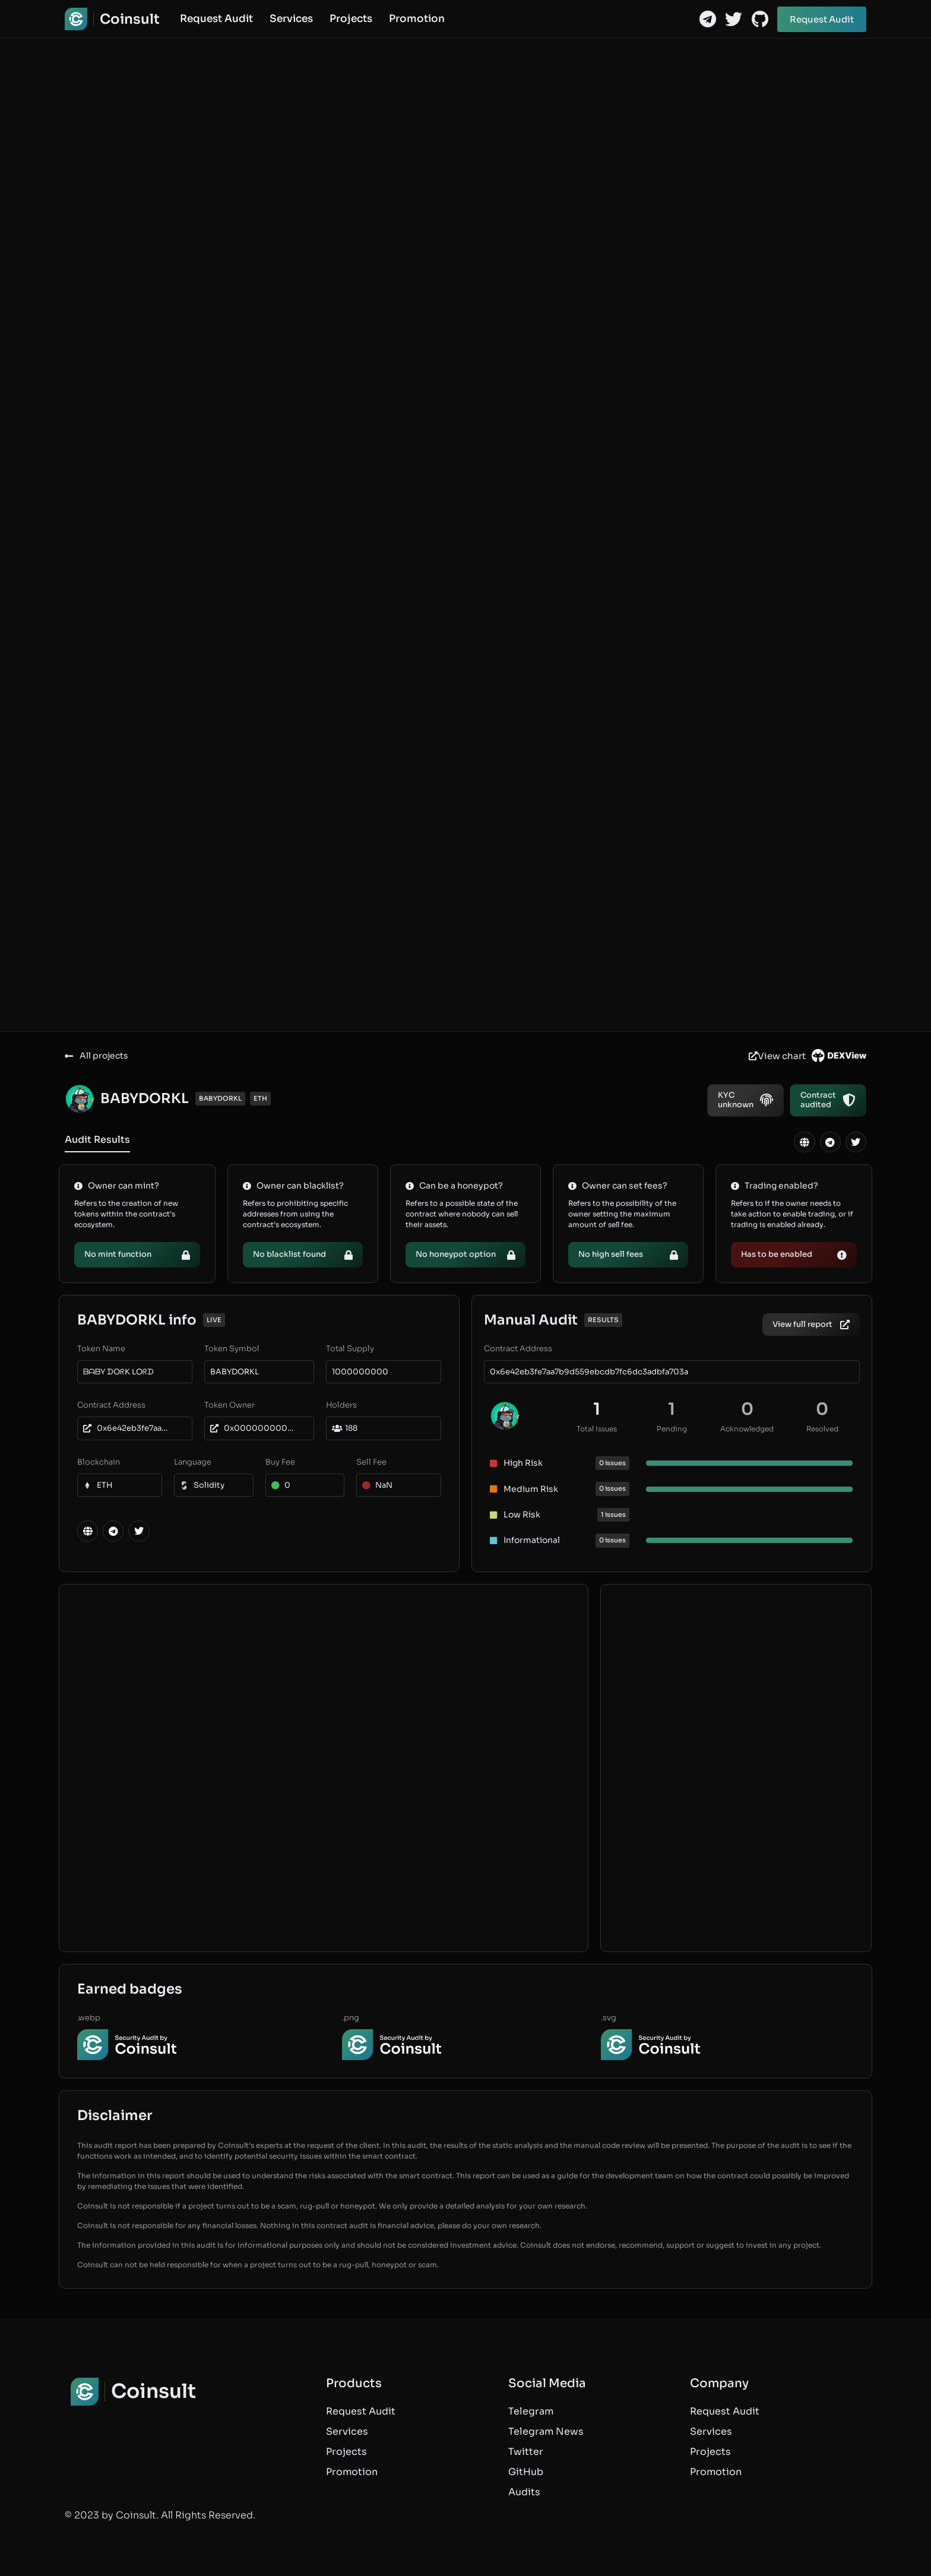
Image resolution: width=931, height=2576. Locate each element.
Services (291, 19)
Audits (524, 2492)
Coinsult (130, 19)
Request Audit (216, 19)
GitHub (525, 2472)
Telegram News (546, 2431)
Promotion (417, 19)
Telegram (530, 2411)
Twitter (525, 2451)
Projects (351, 19)
